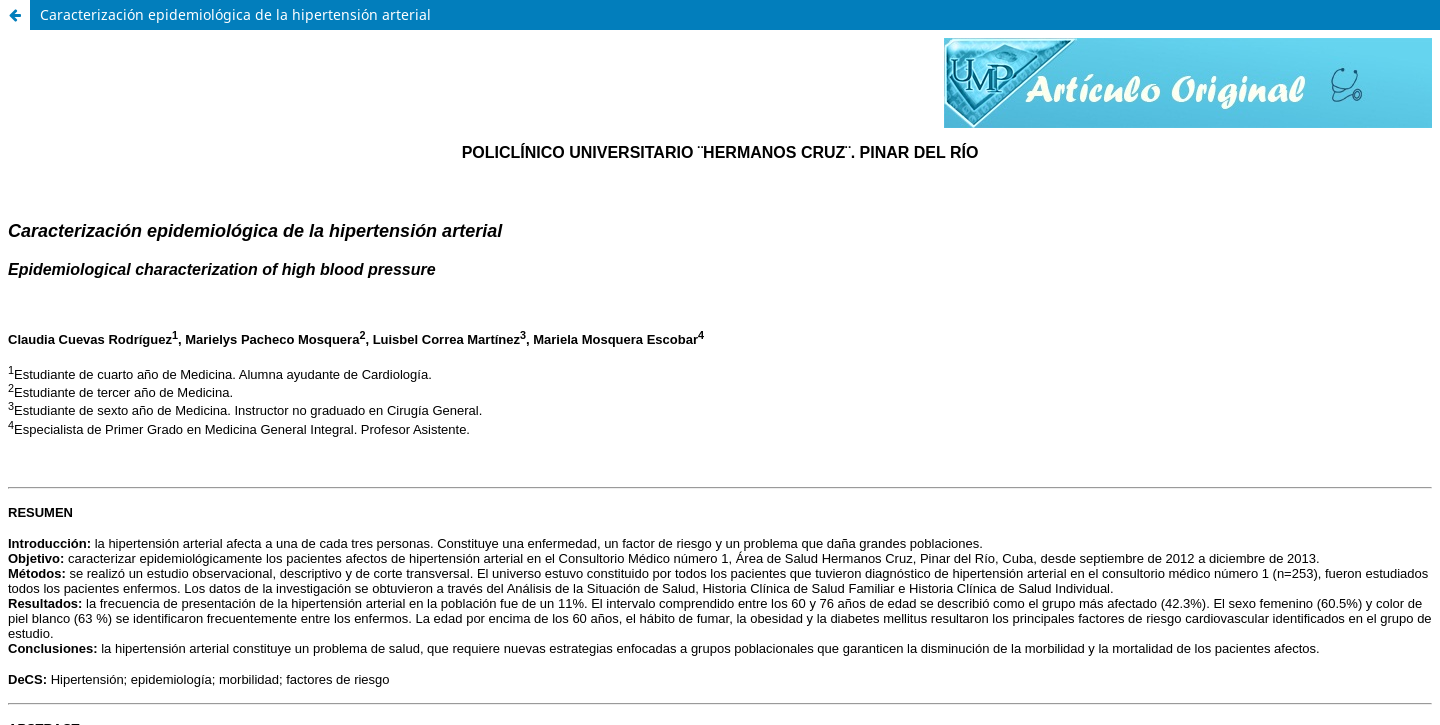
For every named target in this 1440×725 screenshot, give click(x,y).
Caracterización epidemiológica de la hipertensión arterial (235, 14)
